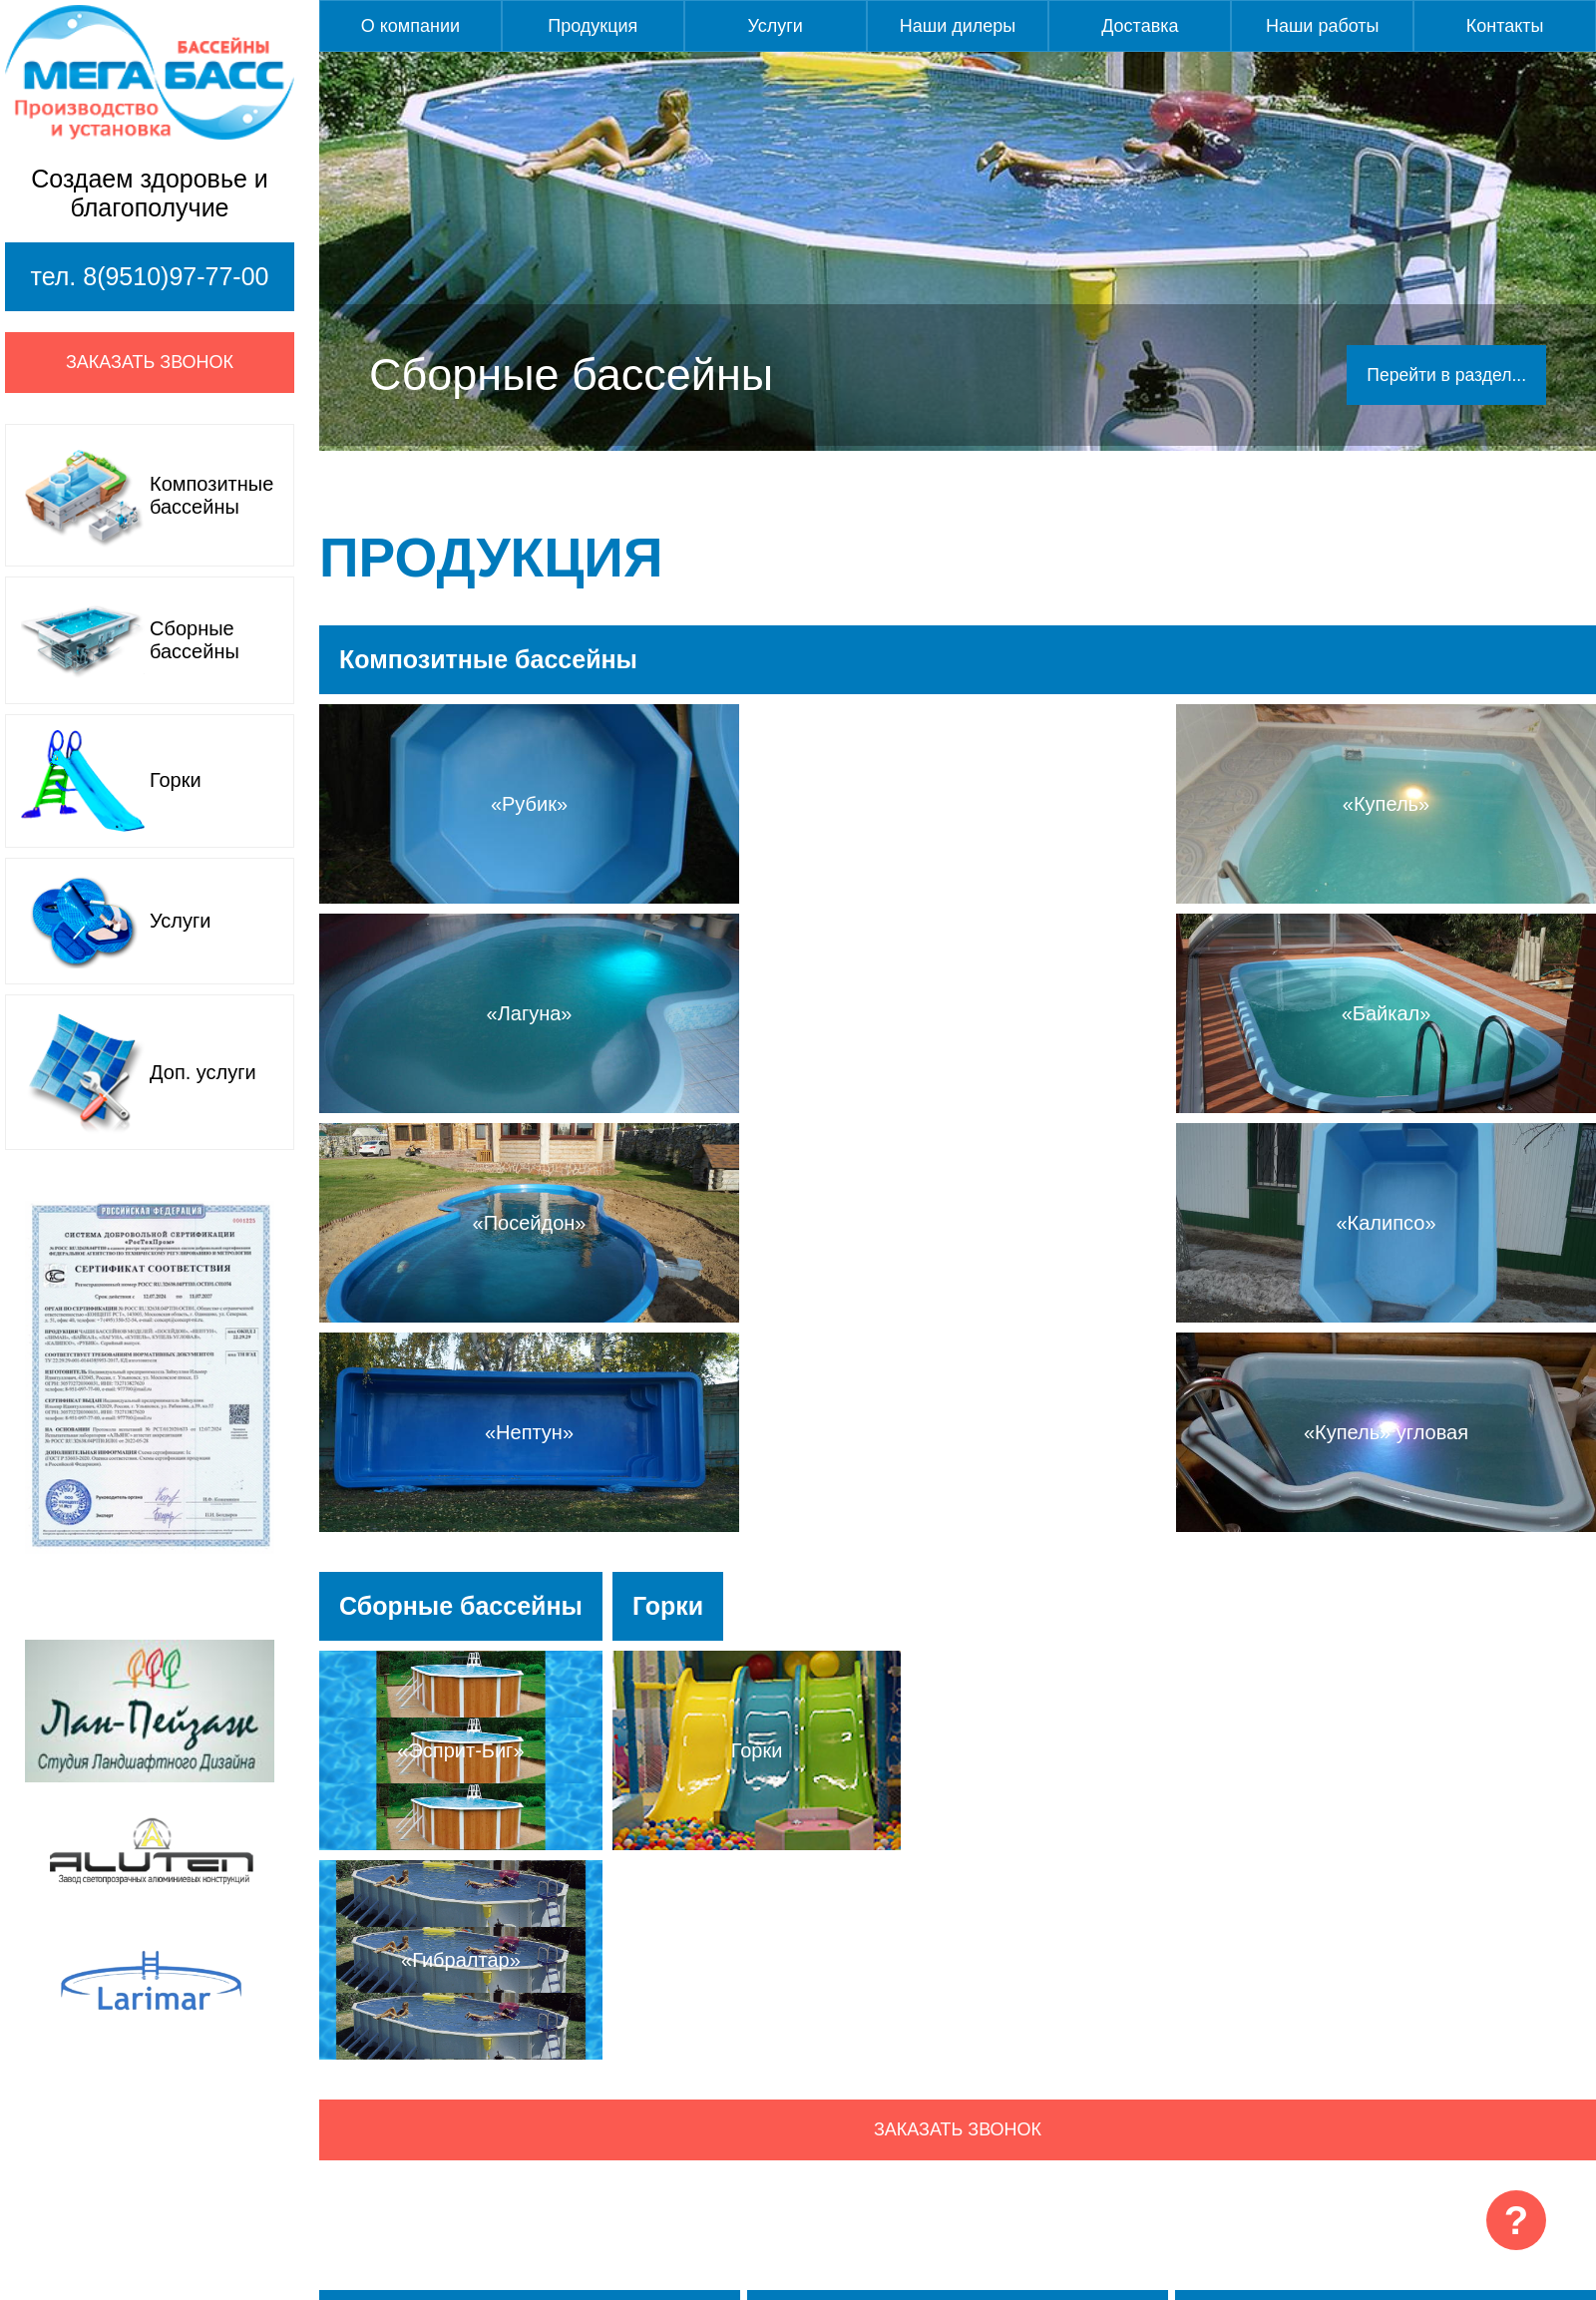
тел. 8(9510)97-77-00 (150, 276)
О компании (410, 26)
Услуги (774, 26)
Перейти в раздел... (1444, 375)
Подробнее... (530, 2070)
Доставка (1139, 26)
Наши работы (1323, 26)
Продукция (592, 26)
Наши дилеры (958, 26)
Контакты (1505, 26)
